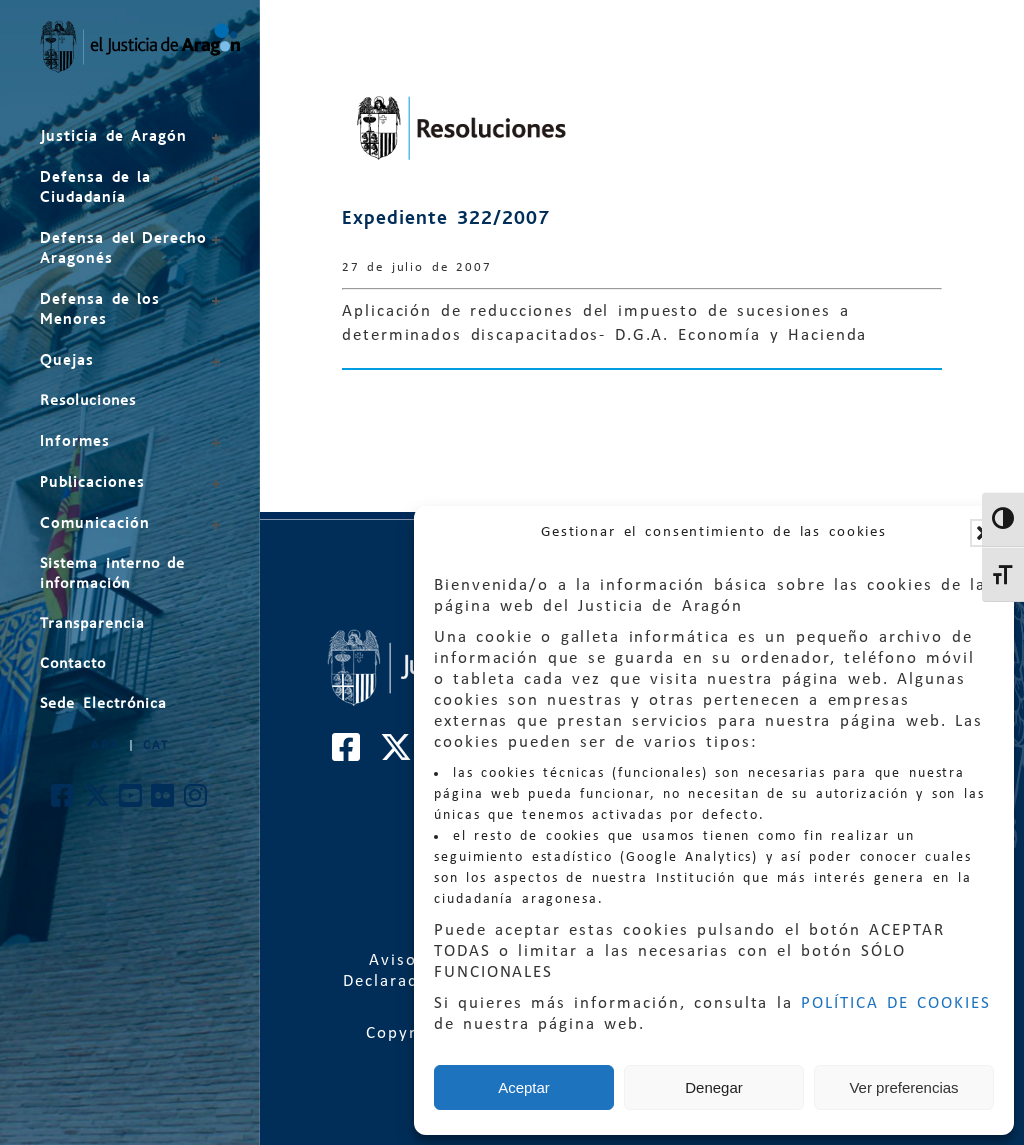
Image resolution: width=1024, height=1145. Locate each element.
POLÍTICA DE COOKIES (896, 1003)
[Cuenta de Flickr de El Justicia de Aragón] (163, 801)
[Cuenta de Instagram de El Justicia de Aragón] (196, 801)
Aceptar (524, 1087)
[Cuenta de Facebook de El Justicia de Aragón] (63, 801)
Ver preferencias (903, 1087)
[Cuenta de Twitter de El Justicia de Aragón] (98, 801)
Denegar (714, 1087)
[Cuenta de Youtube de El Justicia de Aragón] (131, 801)
